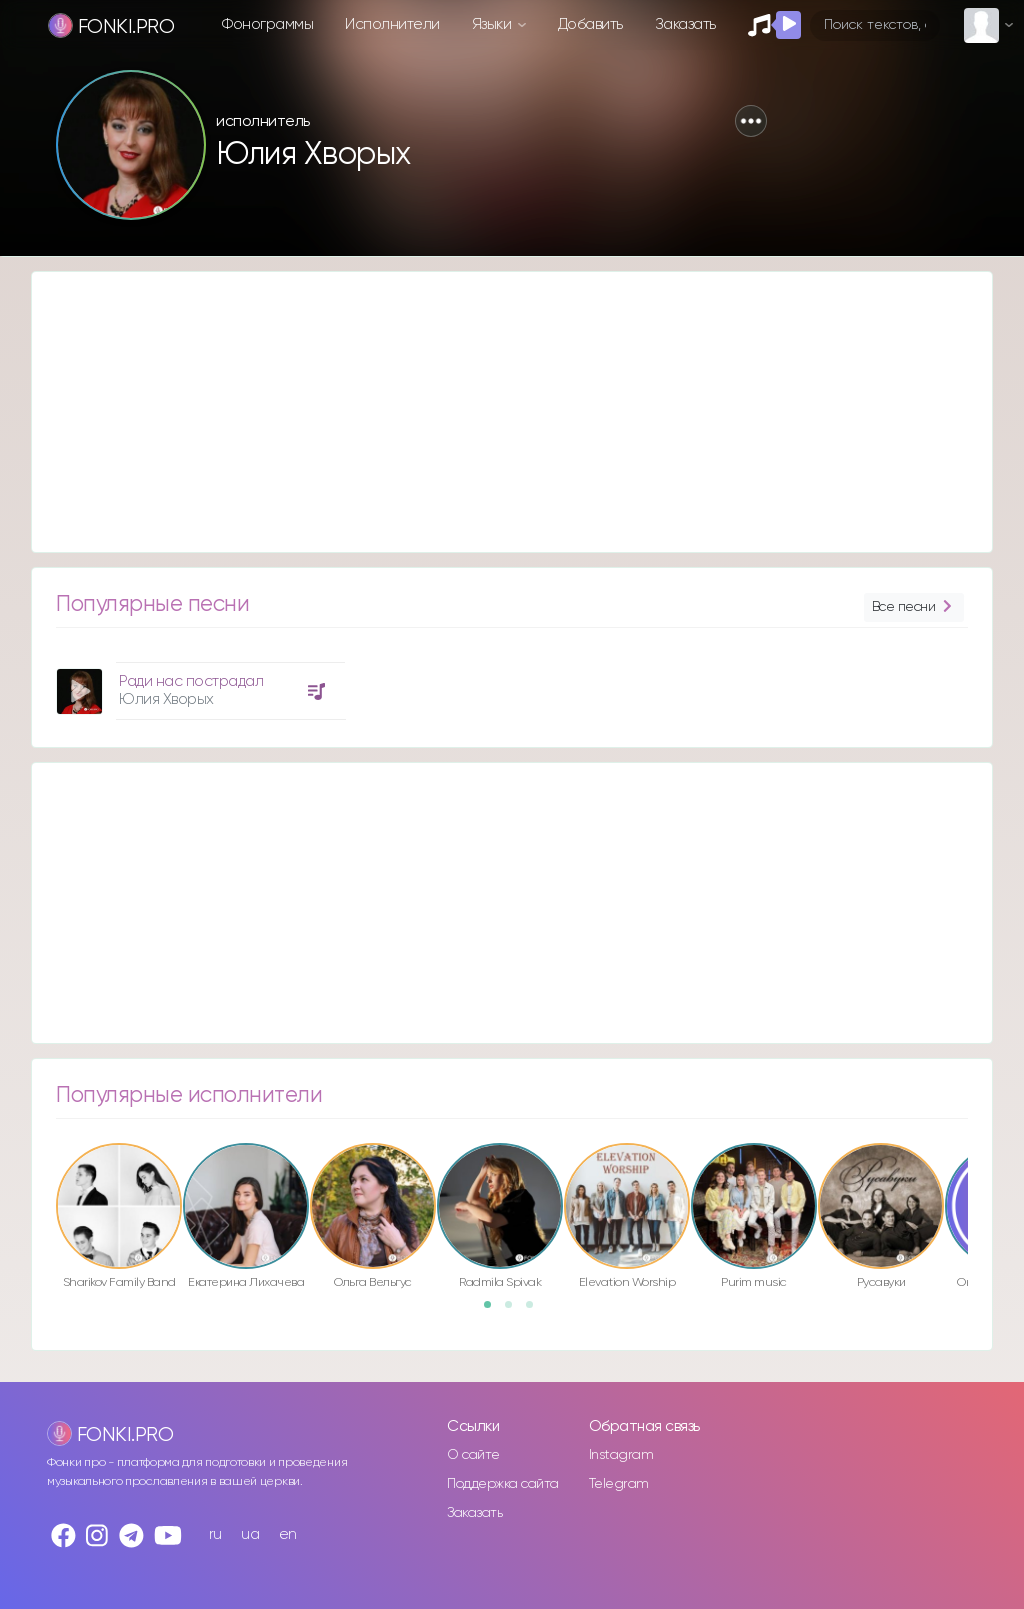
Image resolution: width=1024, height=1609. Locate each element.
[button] (751, 121)
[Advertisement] (512, 412)
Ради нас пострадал (191, 681)
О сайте (473, 1455)
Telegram (619, 1484)
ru (215, 1534)
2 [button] (515, 1311)
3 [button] (536, 1311)
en (288, 1534)
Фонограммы (267, 24)
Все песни (914, 607)
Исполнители (392, 24)
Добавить (590, 24)
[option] (198, 683)
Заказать (685, 24)
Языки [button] (493, 24)
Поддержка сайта (503, 1484)
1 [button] (494, 1311)
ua (250, 1534)
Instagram (621, 1455)
